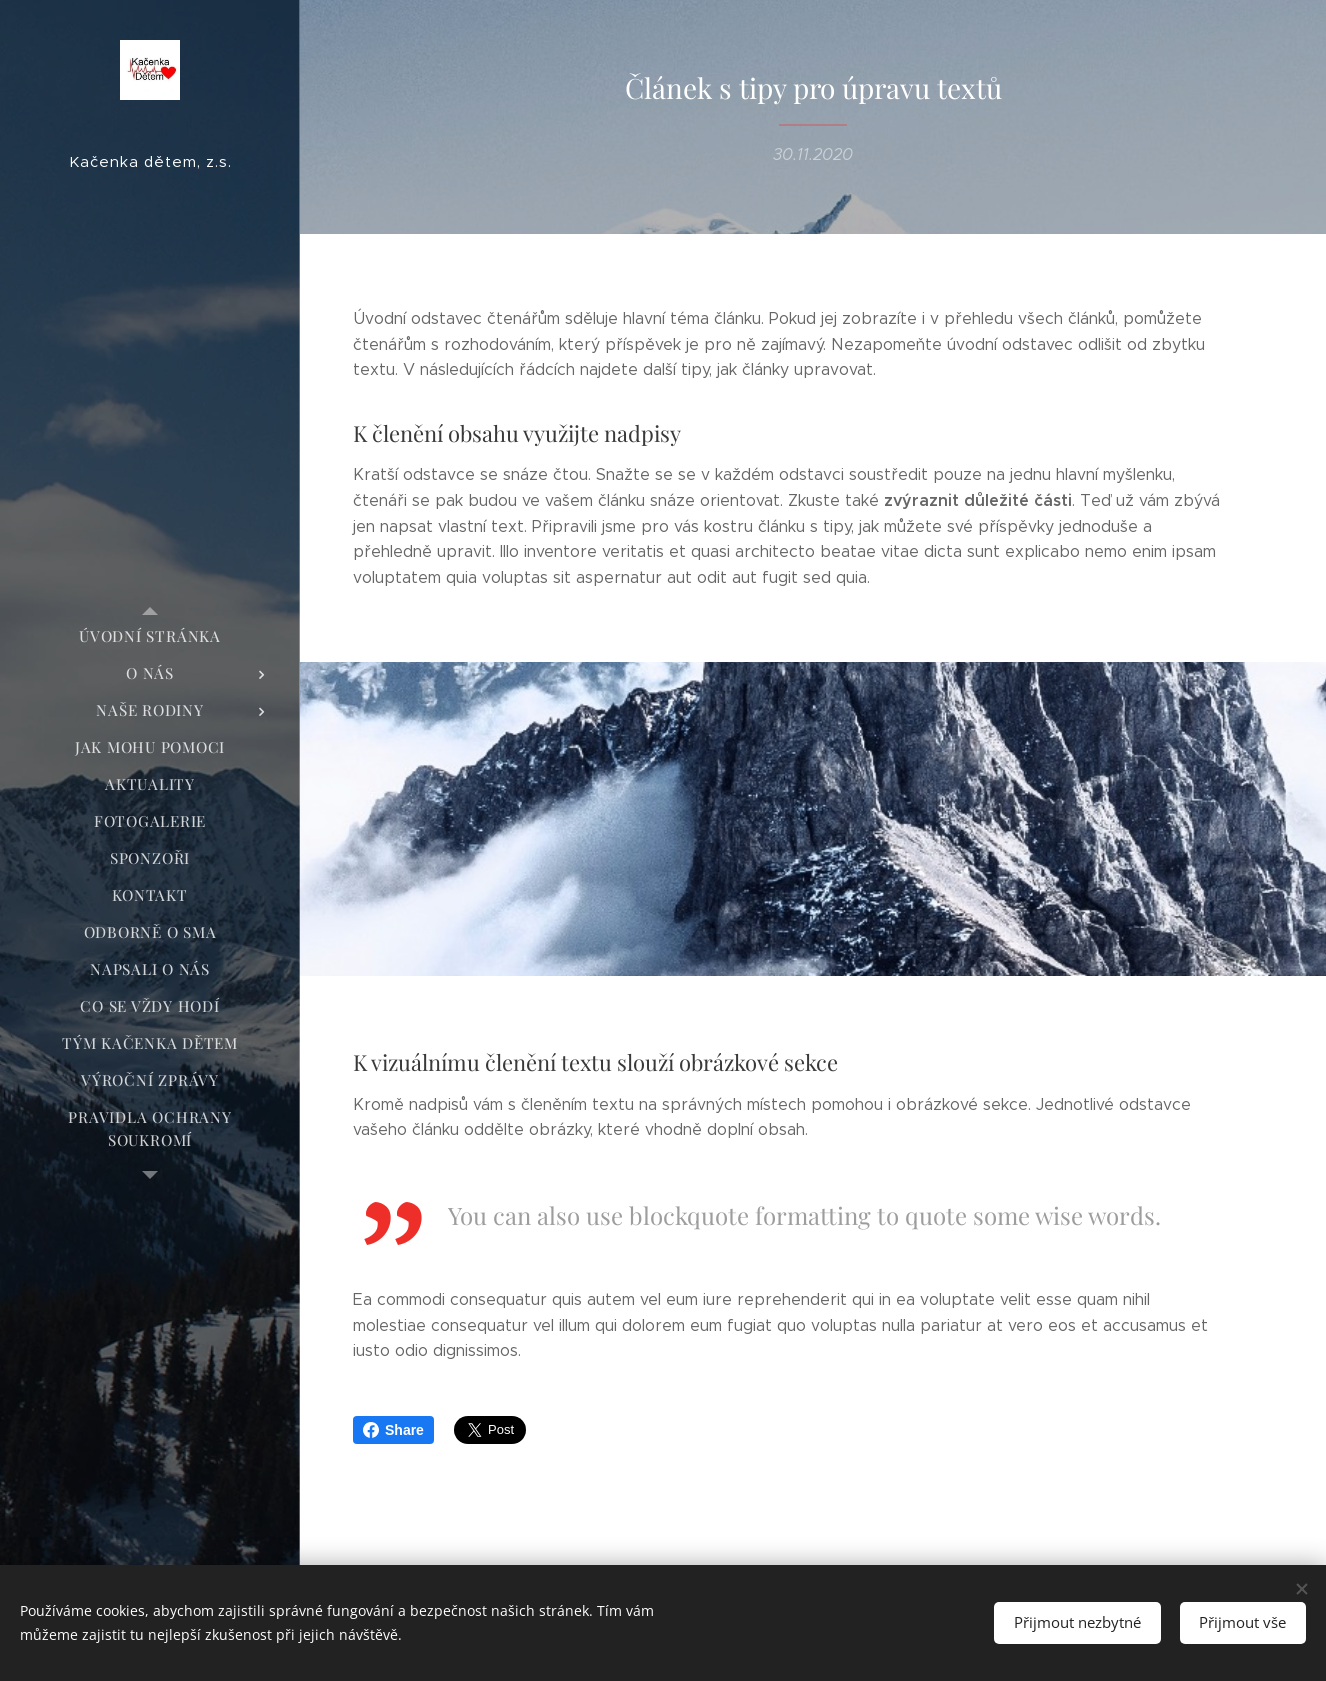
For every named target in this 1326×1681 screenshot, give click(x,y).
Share (393, 1430)
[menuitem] (150, 636)
